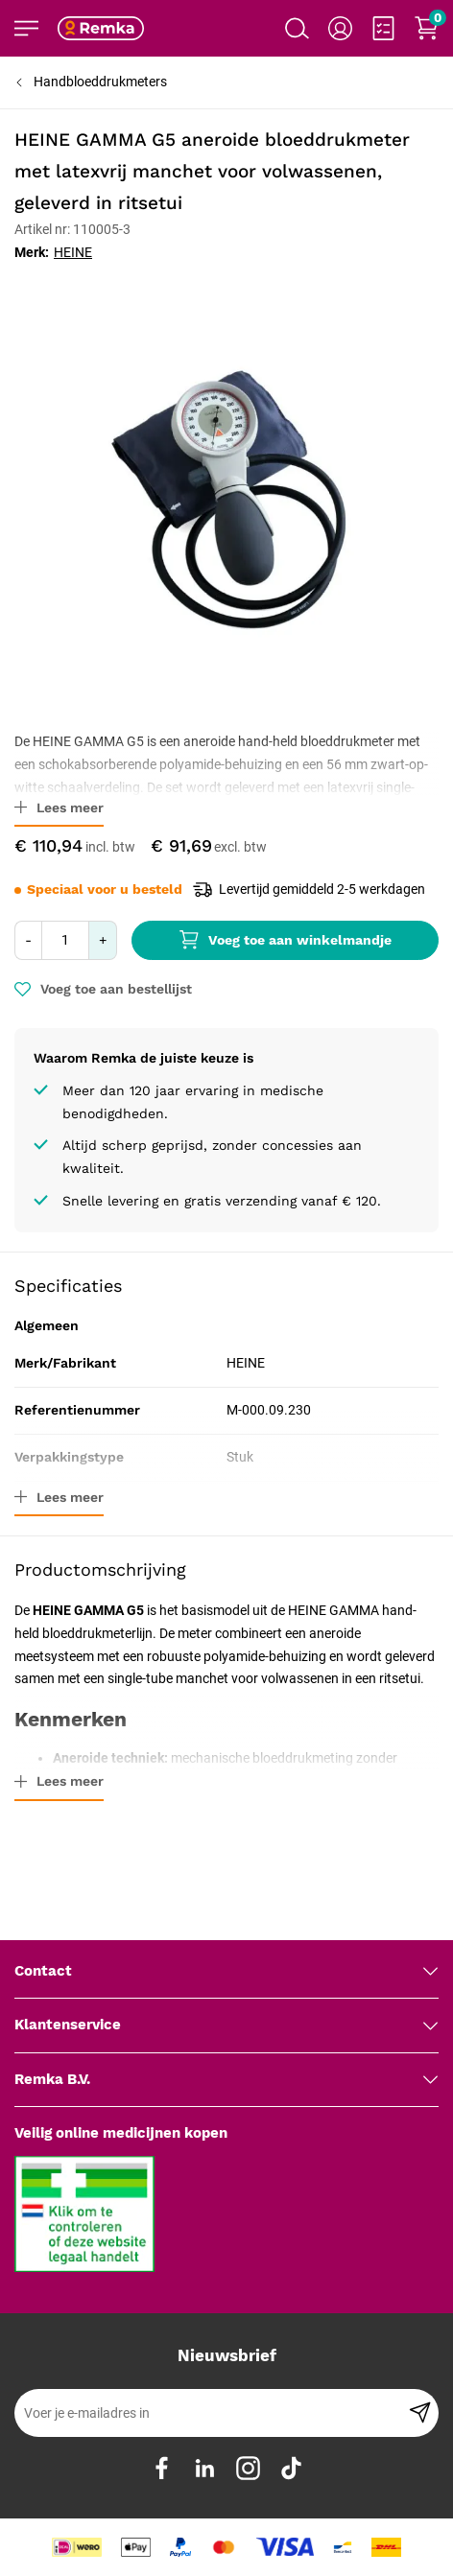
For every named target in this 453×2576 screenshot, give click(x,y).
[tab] (226, 1971)
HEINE (73, 252)
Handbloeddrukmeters (100, 81)
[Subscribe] (420, 2413)
